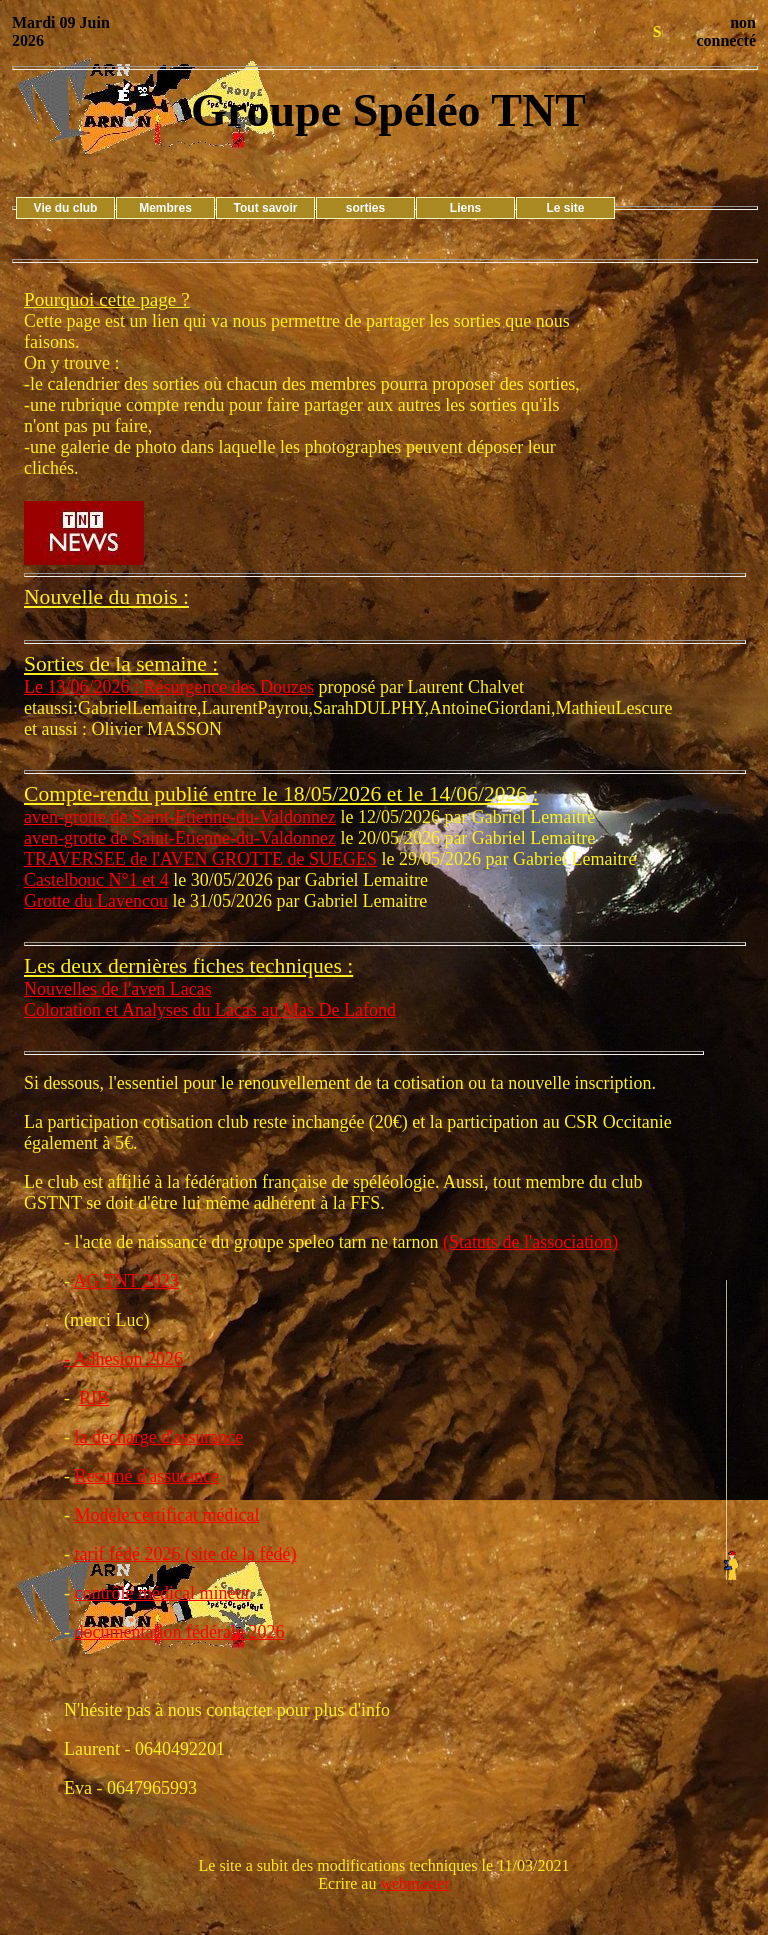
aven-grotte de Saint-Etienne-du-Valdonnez (180, 817)
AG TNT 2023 (126, 1281)
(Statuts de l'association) (530, 1242)
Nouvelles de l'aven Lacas (118, 989)
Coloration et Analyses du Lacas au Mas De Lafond (210, 1010)
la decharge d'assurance (159, 1437)
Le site (565, 208)
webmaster (414, 1883)
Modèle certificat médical (167, 1515)
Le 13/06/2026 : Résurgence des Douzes (169, 687)
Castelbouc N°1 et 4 (96, 880)
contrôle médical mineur (163, 1593)
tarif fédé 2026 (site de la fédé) (186, 1554)
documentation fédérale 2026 (180, 1632)
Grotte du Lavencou (96, 901)
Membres (165, 208)
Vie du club (66, 208)
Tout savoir (266, 208)
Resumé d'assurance (147, 1476)
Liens (465, 208)
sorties (365, 208)
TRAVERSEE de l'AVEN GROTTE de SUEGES (200, 859)
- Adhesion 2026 (123, 1359)
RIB (94, 1398)
